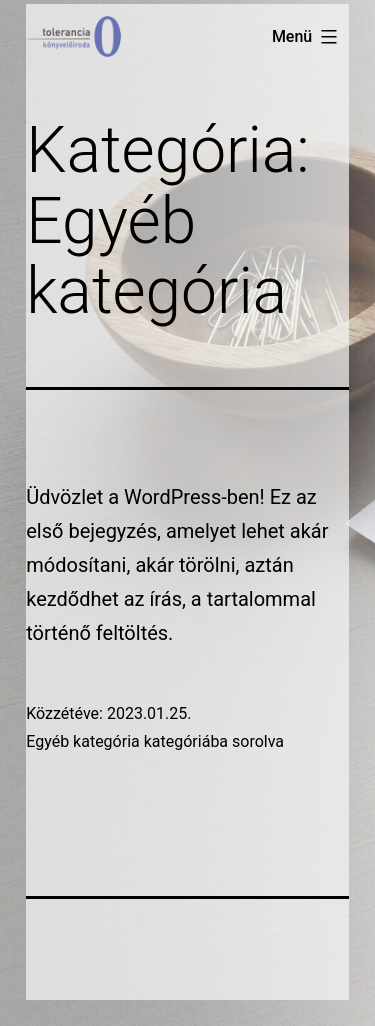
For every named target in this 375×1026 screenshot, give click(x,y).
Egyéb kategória (83, 741)
